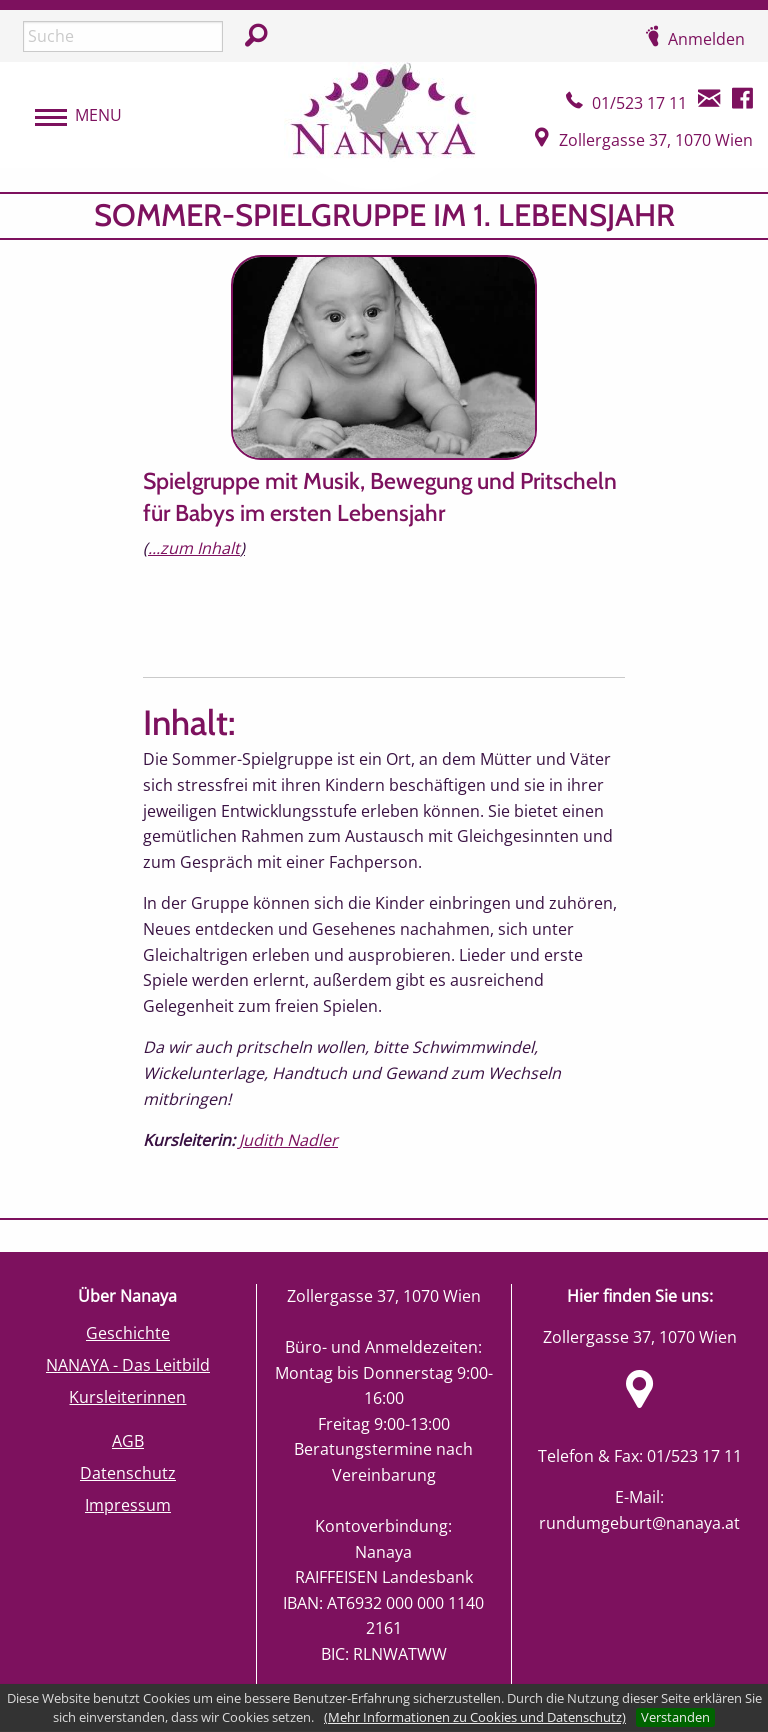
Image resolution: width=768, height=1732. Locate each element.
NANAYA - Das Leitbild (128, 1365)
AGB (128, 1441)
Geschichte (128, 1333)
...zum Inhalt (194, 548)
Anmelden (706, 39)
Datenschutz (128, 1473)
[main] (384, 705)
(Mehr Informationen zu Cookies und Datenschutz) (475, 1717)
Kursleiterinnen (127, 1397)
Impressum (128, 1505)
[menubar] (68, 116)
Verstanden (675, 1717)
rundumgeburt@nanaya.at (639, 1523)
